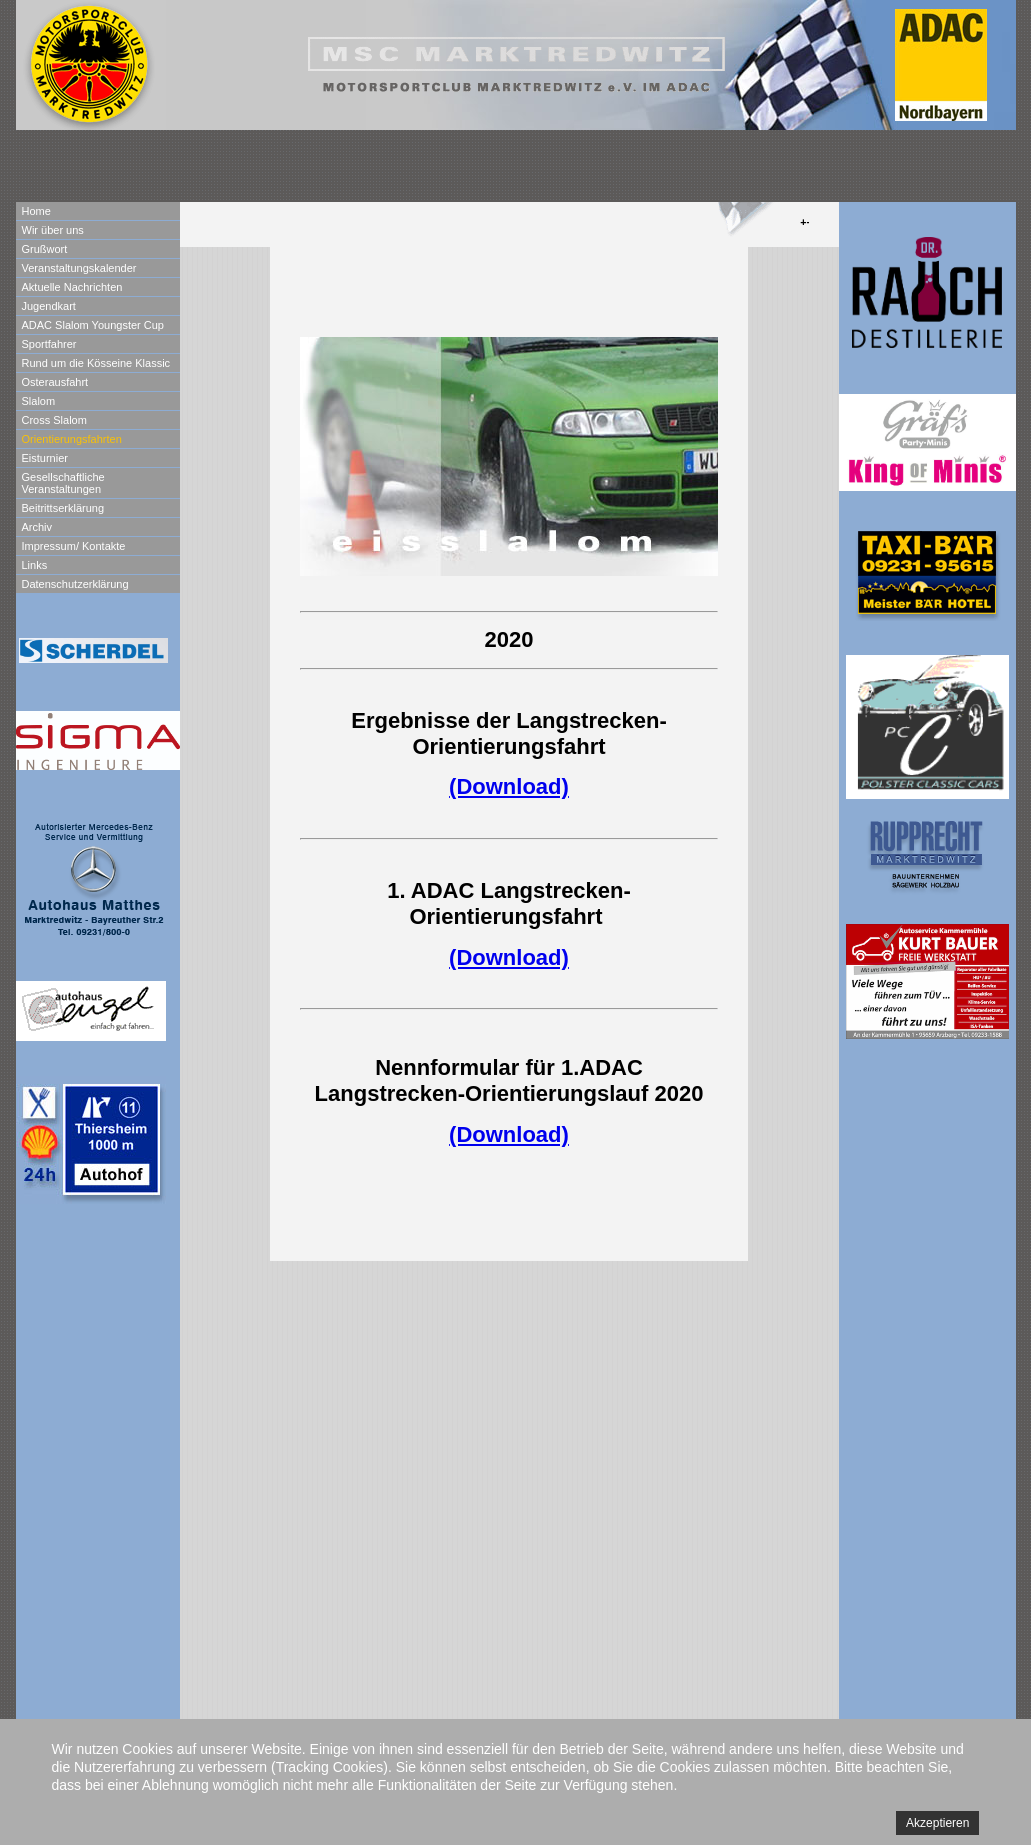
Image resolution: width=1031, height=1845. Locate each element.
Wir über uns (53, 230)
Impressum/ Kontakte (74, 546)
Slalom (39, 401)
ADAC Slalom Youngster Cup (93, 325)
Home (36, 211)
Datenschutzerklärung (75, 584)
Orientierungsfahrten (72, 439)
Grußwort (45, 249)
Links (35, 565)
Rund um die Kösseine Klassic (96, 363)
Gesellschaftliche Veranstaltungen (63, 483)
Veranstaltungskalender (79, 268)
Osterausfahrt (55, 382)
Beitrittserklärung (63, 508)
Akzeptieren (937, 1823)
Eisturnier (45, 458)
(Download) (509, 786)
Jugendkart (49, 306)
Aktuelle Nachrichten (72, 287)
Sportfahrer (49, 344)
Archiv (37, 527)
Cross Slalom (54, 420)
